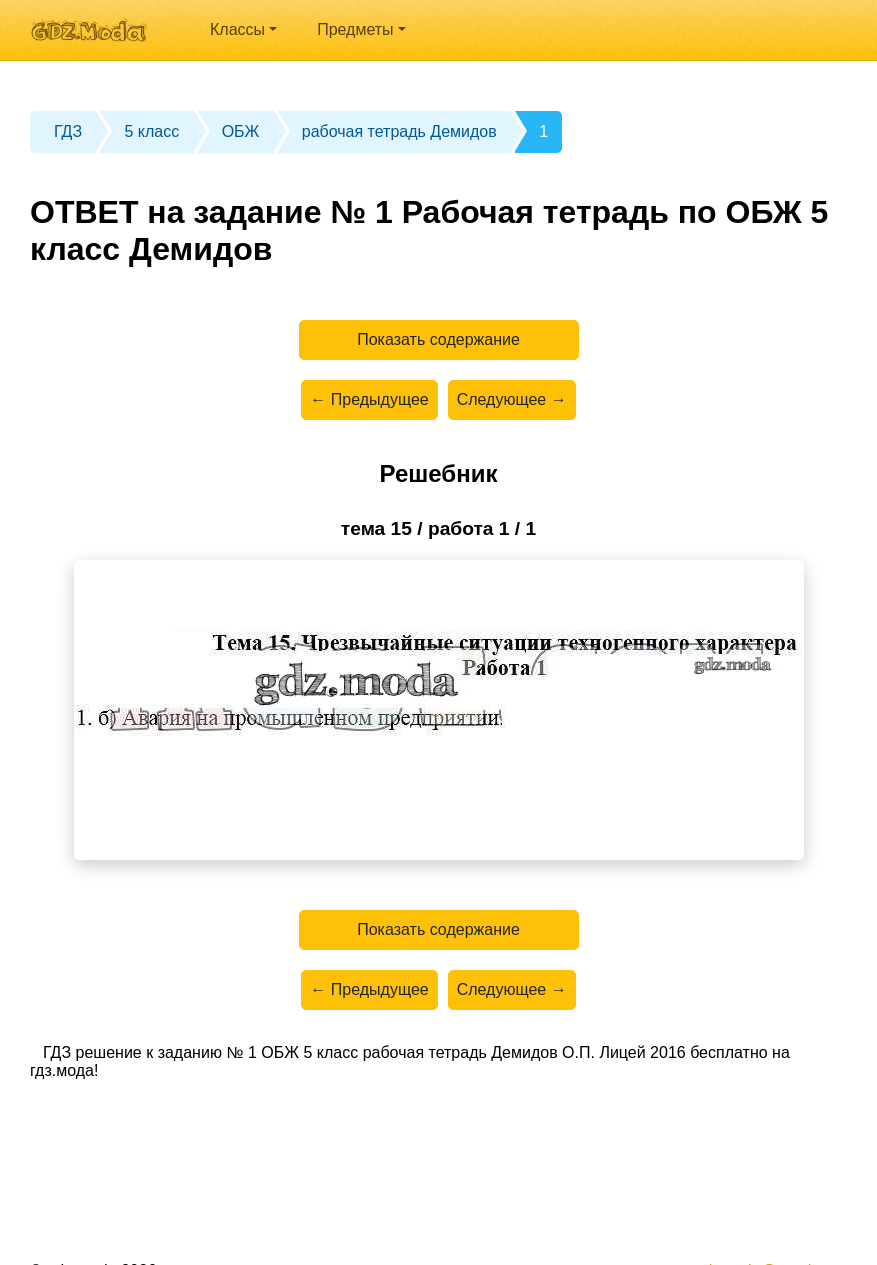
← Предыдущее (369, 399)
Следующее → (512, 399)
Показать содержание (438, 339)
